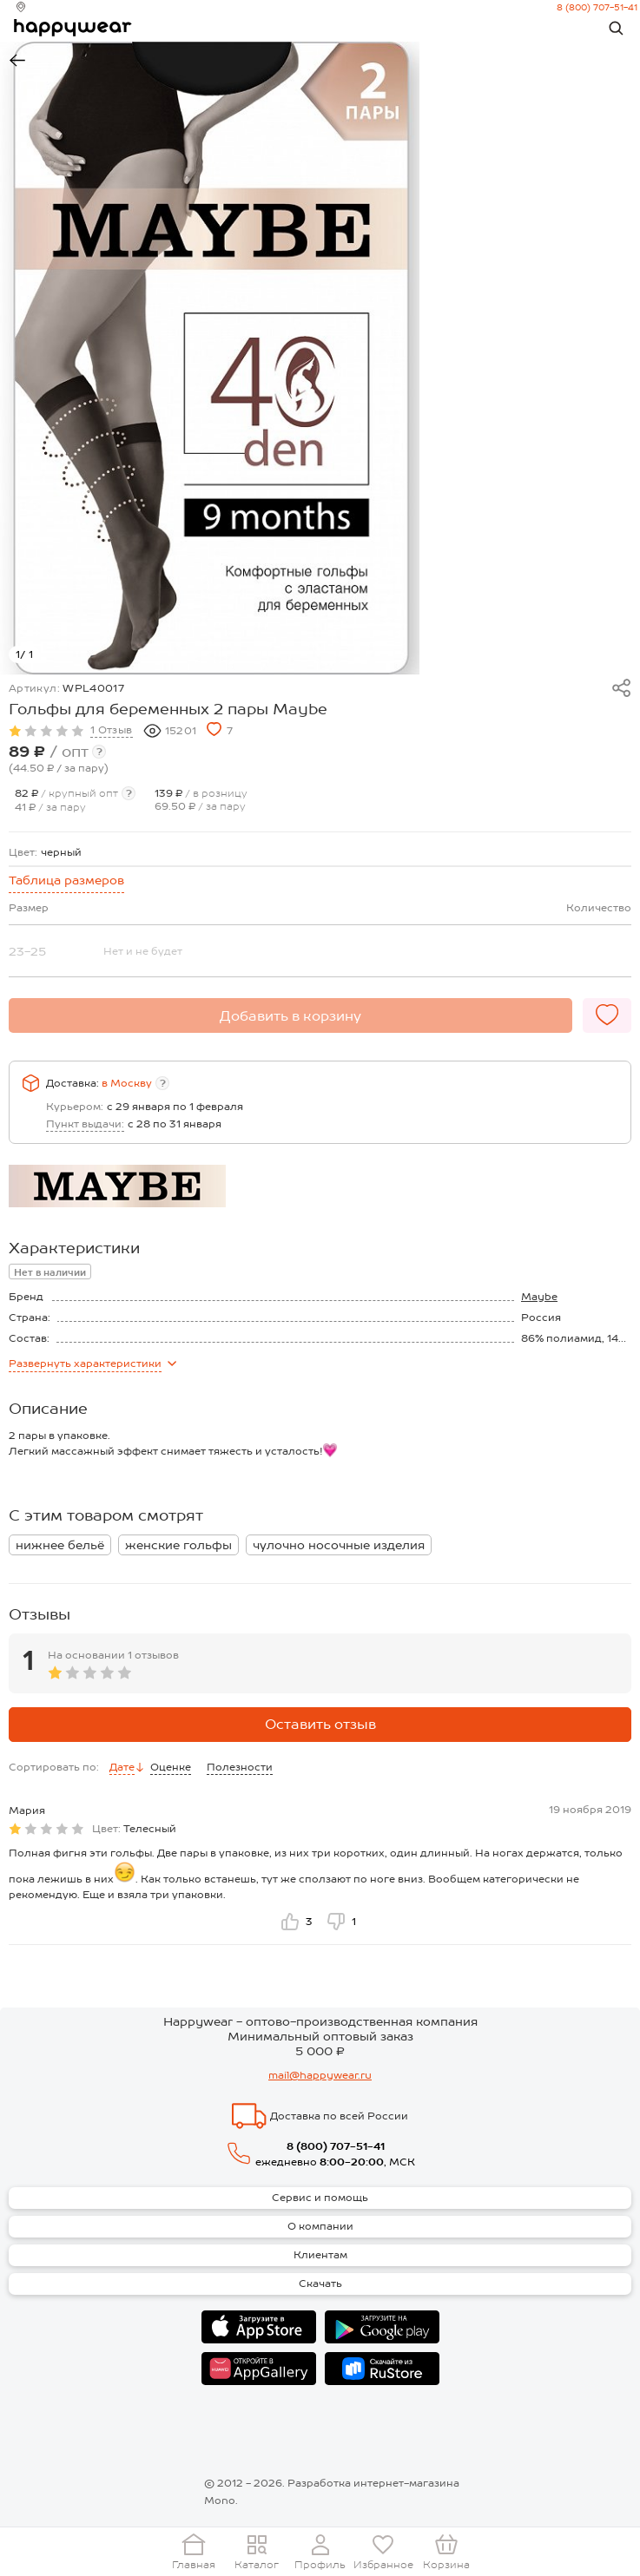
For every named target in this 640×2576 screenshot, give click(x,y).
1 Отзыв (111, 730)
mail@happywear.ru (320, 2075)
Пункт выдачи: (85, 1124)
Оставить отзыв (320, 1724)
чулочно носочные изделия (339, 1545)
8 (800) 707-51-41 (591, 7)
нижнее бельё (60, 1545)
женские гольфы (178, 1545)
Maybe (539, 1297)
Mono (219, 2500)
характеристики (92, 1363)
